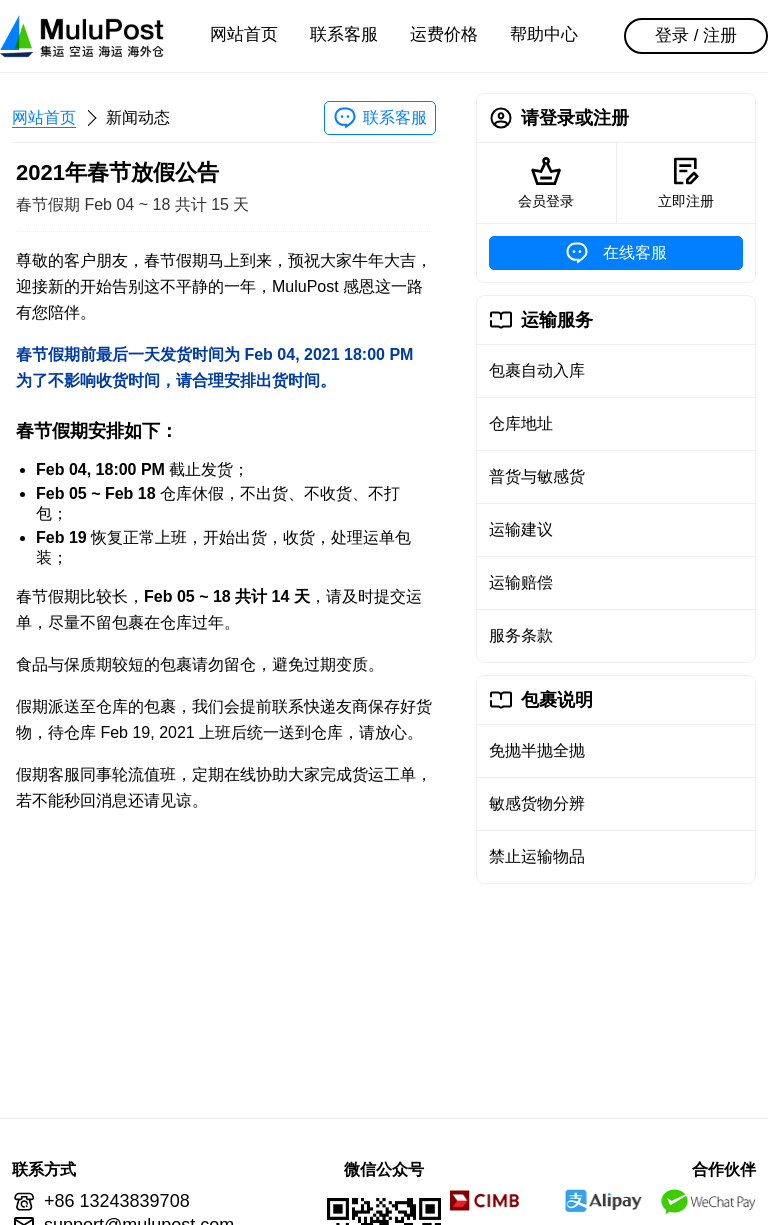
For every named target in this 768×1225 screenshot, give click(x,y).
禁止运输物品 (537, 856)
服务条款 (521, 635)
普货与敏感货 (537, 476)
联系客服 (344, 34)
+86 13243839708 (117, 1201)
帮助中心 (544, 34)
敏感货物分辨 (537, 803)
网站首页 (244, 34)
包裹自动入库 (537, 370)
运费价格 (444, 34)
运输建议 (521, 529)
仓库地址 (521, 423)
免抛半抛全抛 (537, 750)
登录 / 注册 (696, 35)
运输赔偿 (521, 582)
